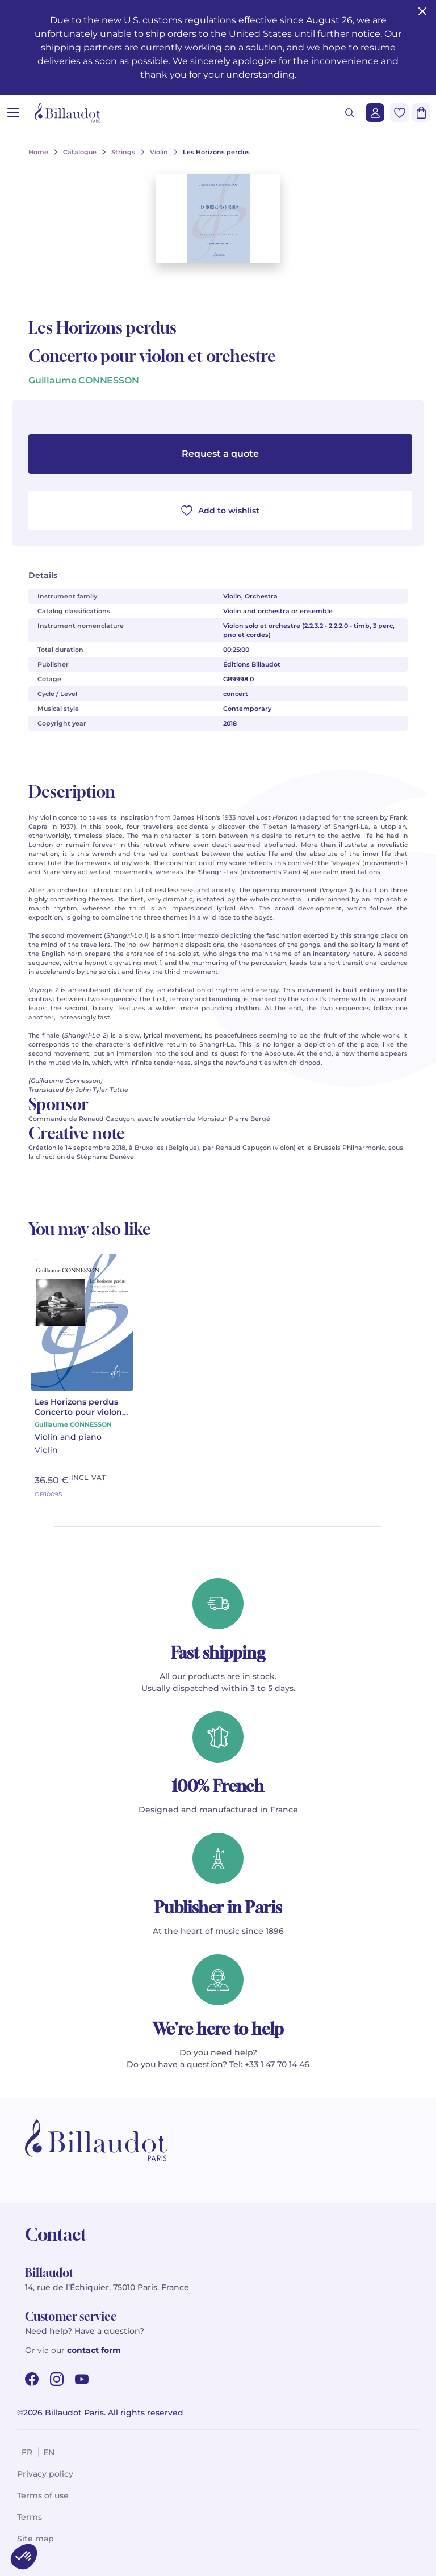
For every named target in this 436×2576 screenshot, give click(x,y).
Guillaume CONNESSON (83, 380)
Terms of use (43, 2495)
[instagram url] (57, 2379)
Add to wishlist (220, 510)
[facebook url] (32, 2379)
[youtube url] (82, 2379)
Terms (29, 2517)
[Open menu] (13, 112)
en (48, 2452)
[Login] (375, 112)
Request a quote (220, 453)
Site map (35, 2538)
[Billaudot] (67, 112)
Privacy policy (45, 2474)
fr (27, 2452)
